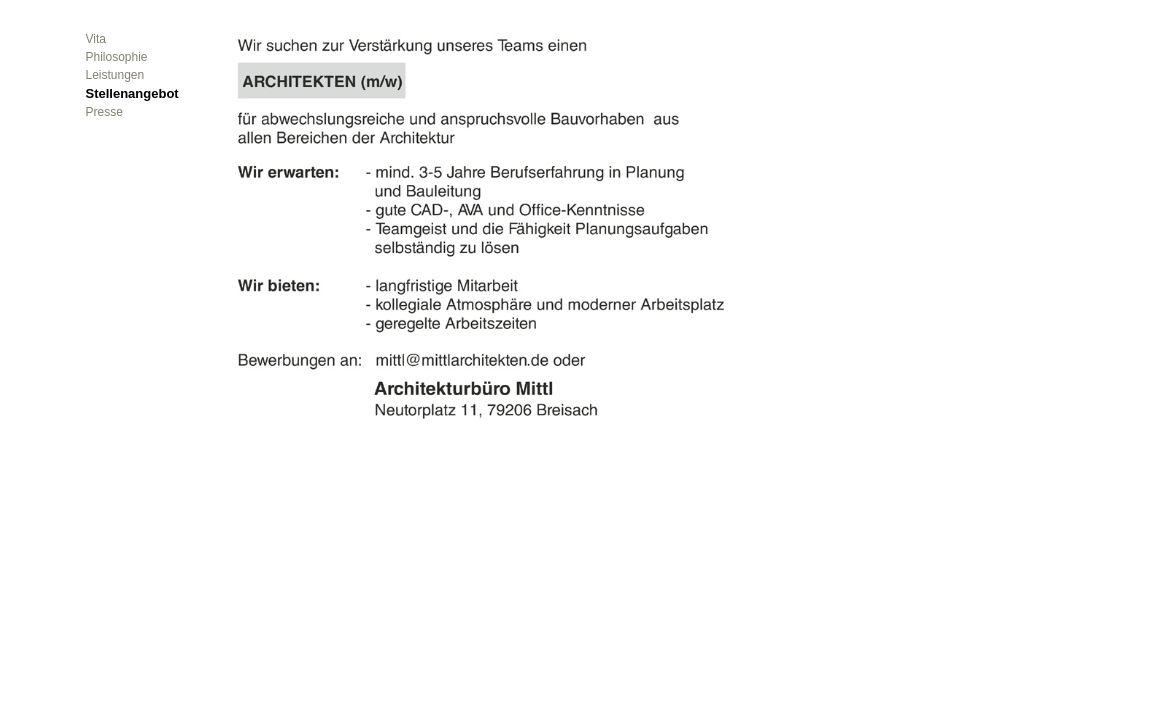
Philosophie (117, 57)
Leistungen (115, 75)
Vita (96, 39)
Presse (104, 112)
